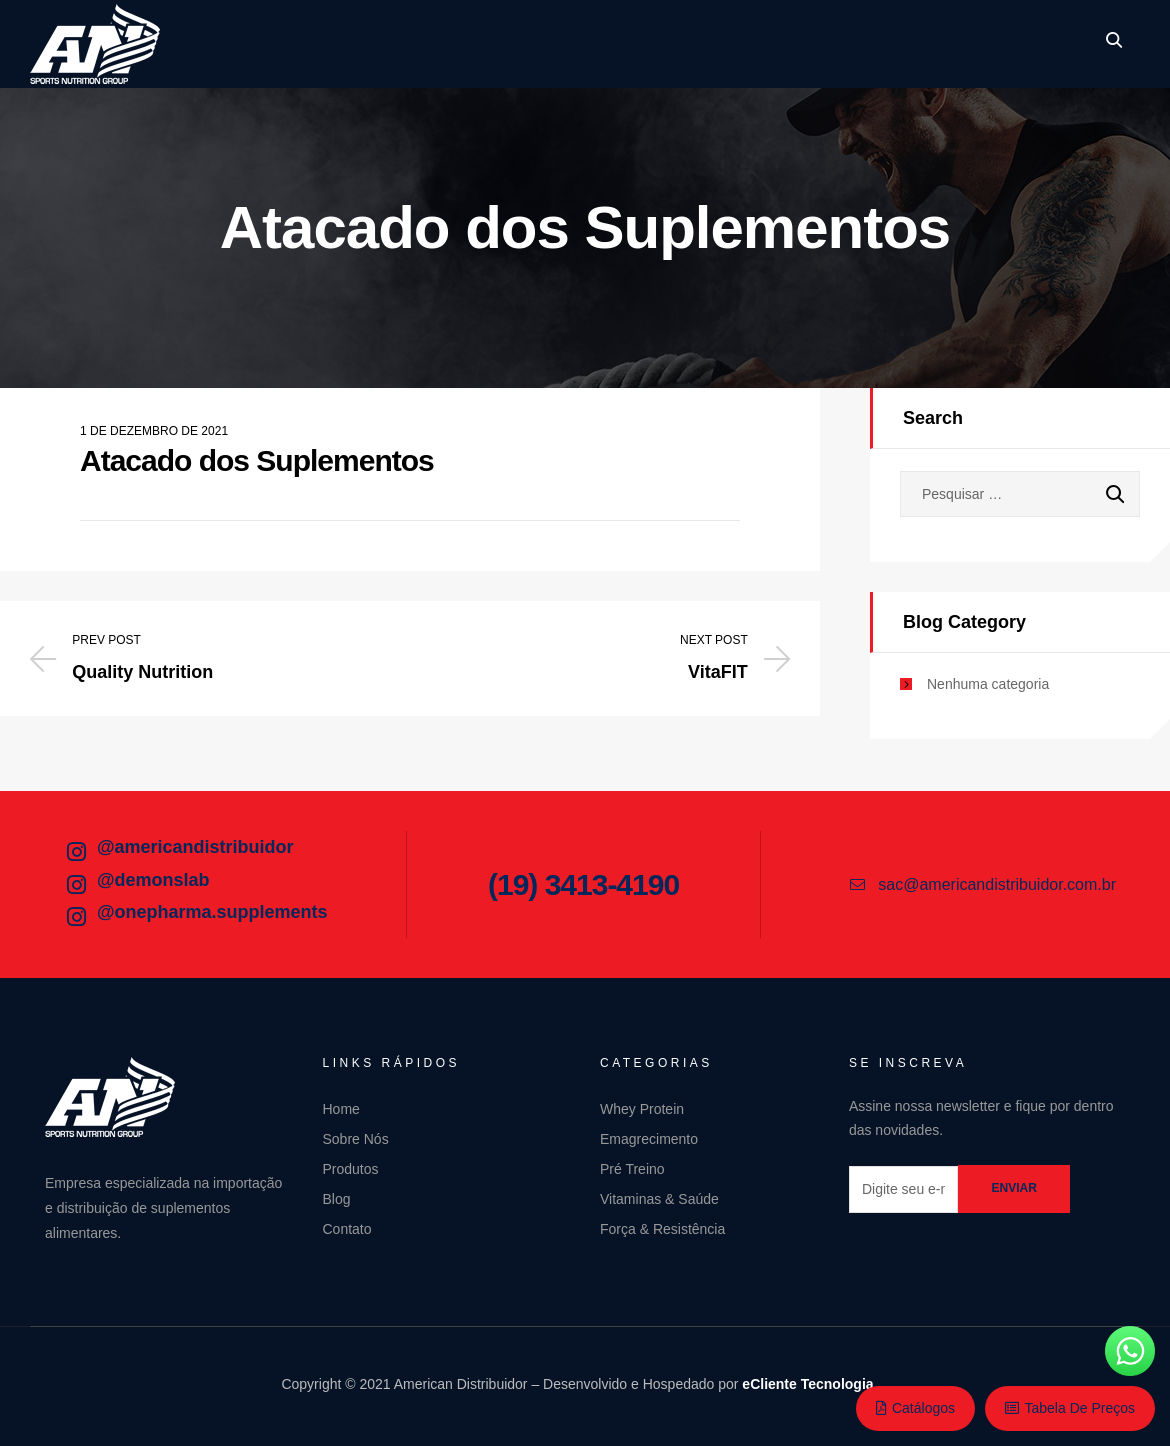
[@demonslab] (76, 885)
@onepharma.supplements (212, 912)
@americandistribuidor (195, 847)
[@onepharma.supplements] (76, 917)
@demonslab (153, 880)
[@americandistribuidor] (76, 852)
